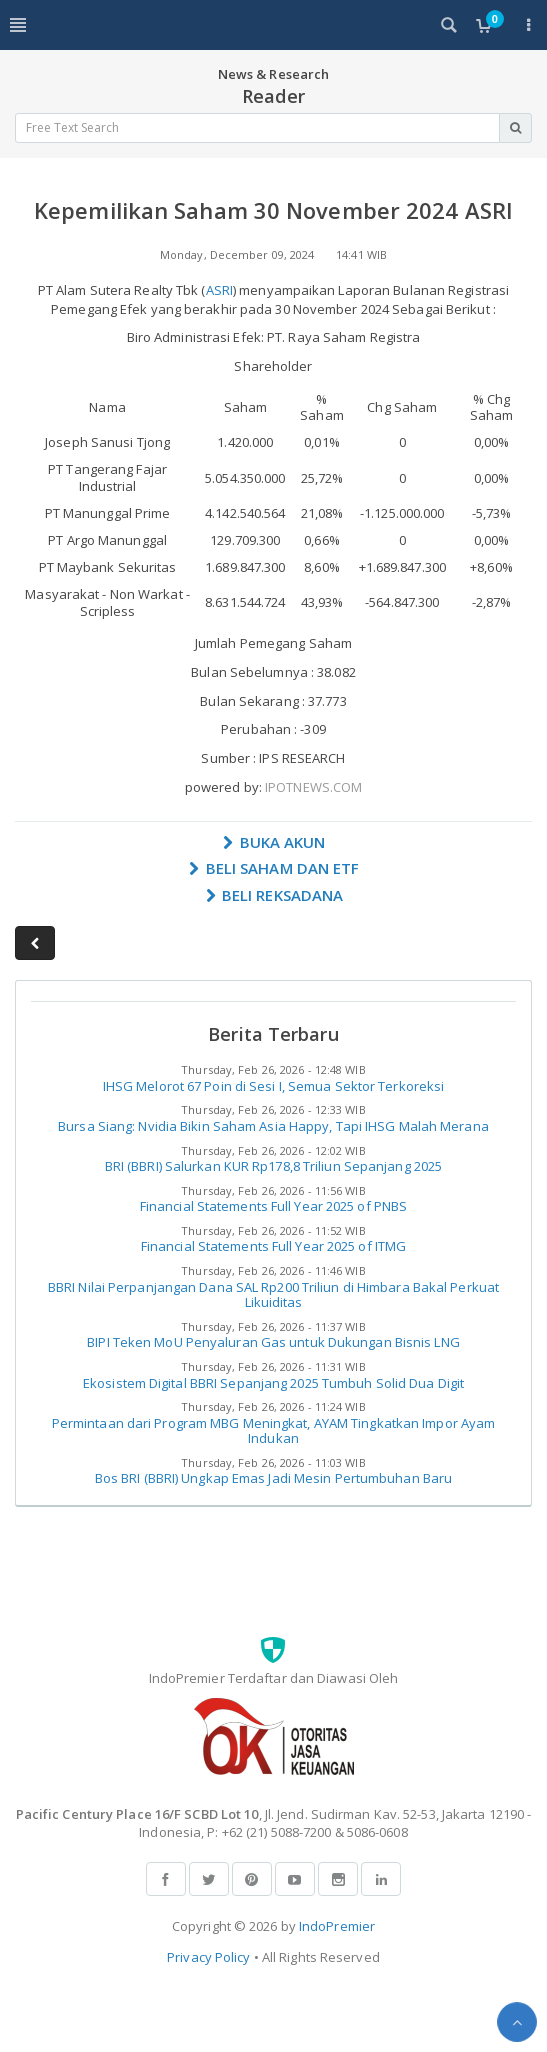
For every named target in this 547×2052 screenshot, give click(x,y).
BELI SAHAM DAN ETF (274, 868)
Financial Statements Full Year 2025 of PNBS (273, 1206)
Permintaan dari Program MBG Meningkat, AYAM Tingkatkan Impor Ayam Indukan (274, 1431)
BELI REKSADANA (274, 895)
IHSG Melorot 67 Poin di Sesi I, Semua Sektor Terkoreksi (274, 1086)
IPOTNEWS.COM (313, 787)
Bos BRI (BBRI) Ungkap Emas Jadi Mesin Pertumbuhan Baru (273, 1478)
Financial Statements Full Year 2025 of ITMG (273, 1246)
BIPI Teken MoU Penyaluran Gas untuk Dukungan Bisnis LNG (273, 1342)
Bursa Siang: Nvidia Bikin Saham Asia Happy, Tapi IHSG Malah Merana (273, 1126)
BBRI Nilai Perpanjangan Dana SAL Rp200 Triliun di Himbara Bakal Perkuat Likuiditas (273, 1295)
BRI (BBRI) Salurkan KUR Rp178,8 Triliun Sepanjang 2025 (273, 1166)
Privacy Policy (208, 1957)
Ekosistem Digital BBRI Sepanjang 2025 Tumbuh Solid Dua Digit (273, 1383)
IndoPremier (337, 1926)
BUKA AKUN (274, 842)
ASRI (219, 290)
